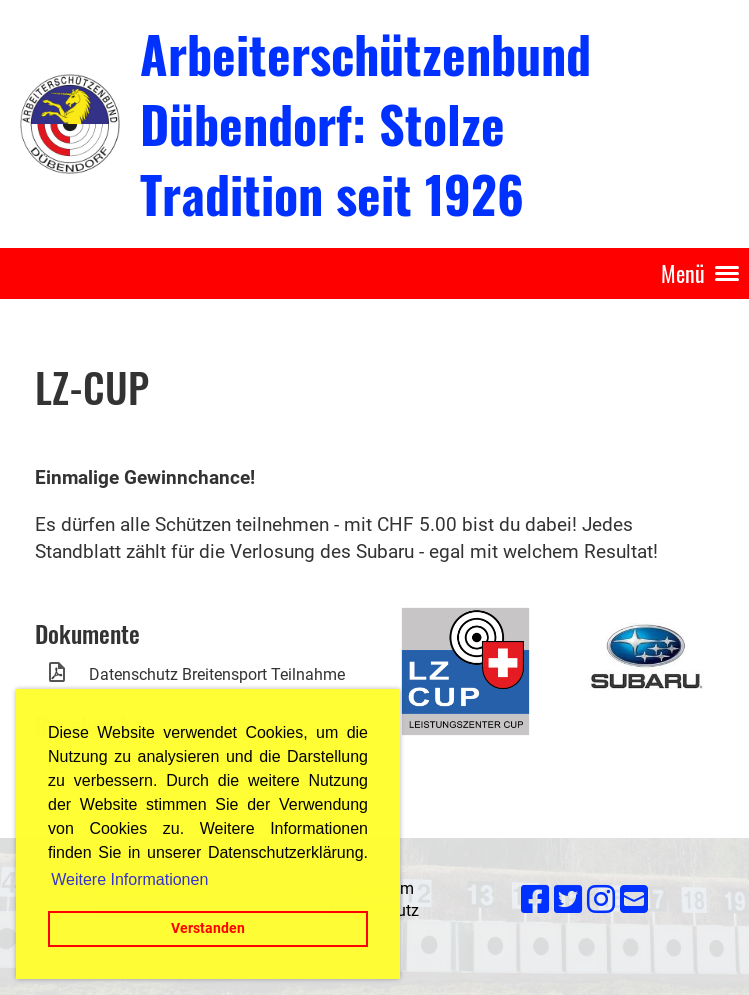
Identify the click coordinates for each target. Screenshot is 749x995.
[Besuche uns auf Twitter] (568, 900)
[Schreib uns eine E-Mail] (634, 900)
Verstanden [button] (208, 928)
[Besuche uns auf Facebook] (535, 900)
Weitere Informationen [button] (129, 879)
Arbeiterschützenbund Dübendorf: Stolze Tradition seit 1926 (365, 123)
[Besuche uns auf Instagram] (601, 900)
